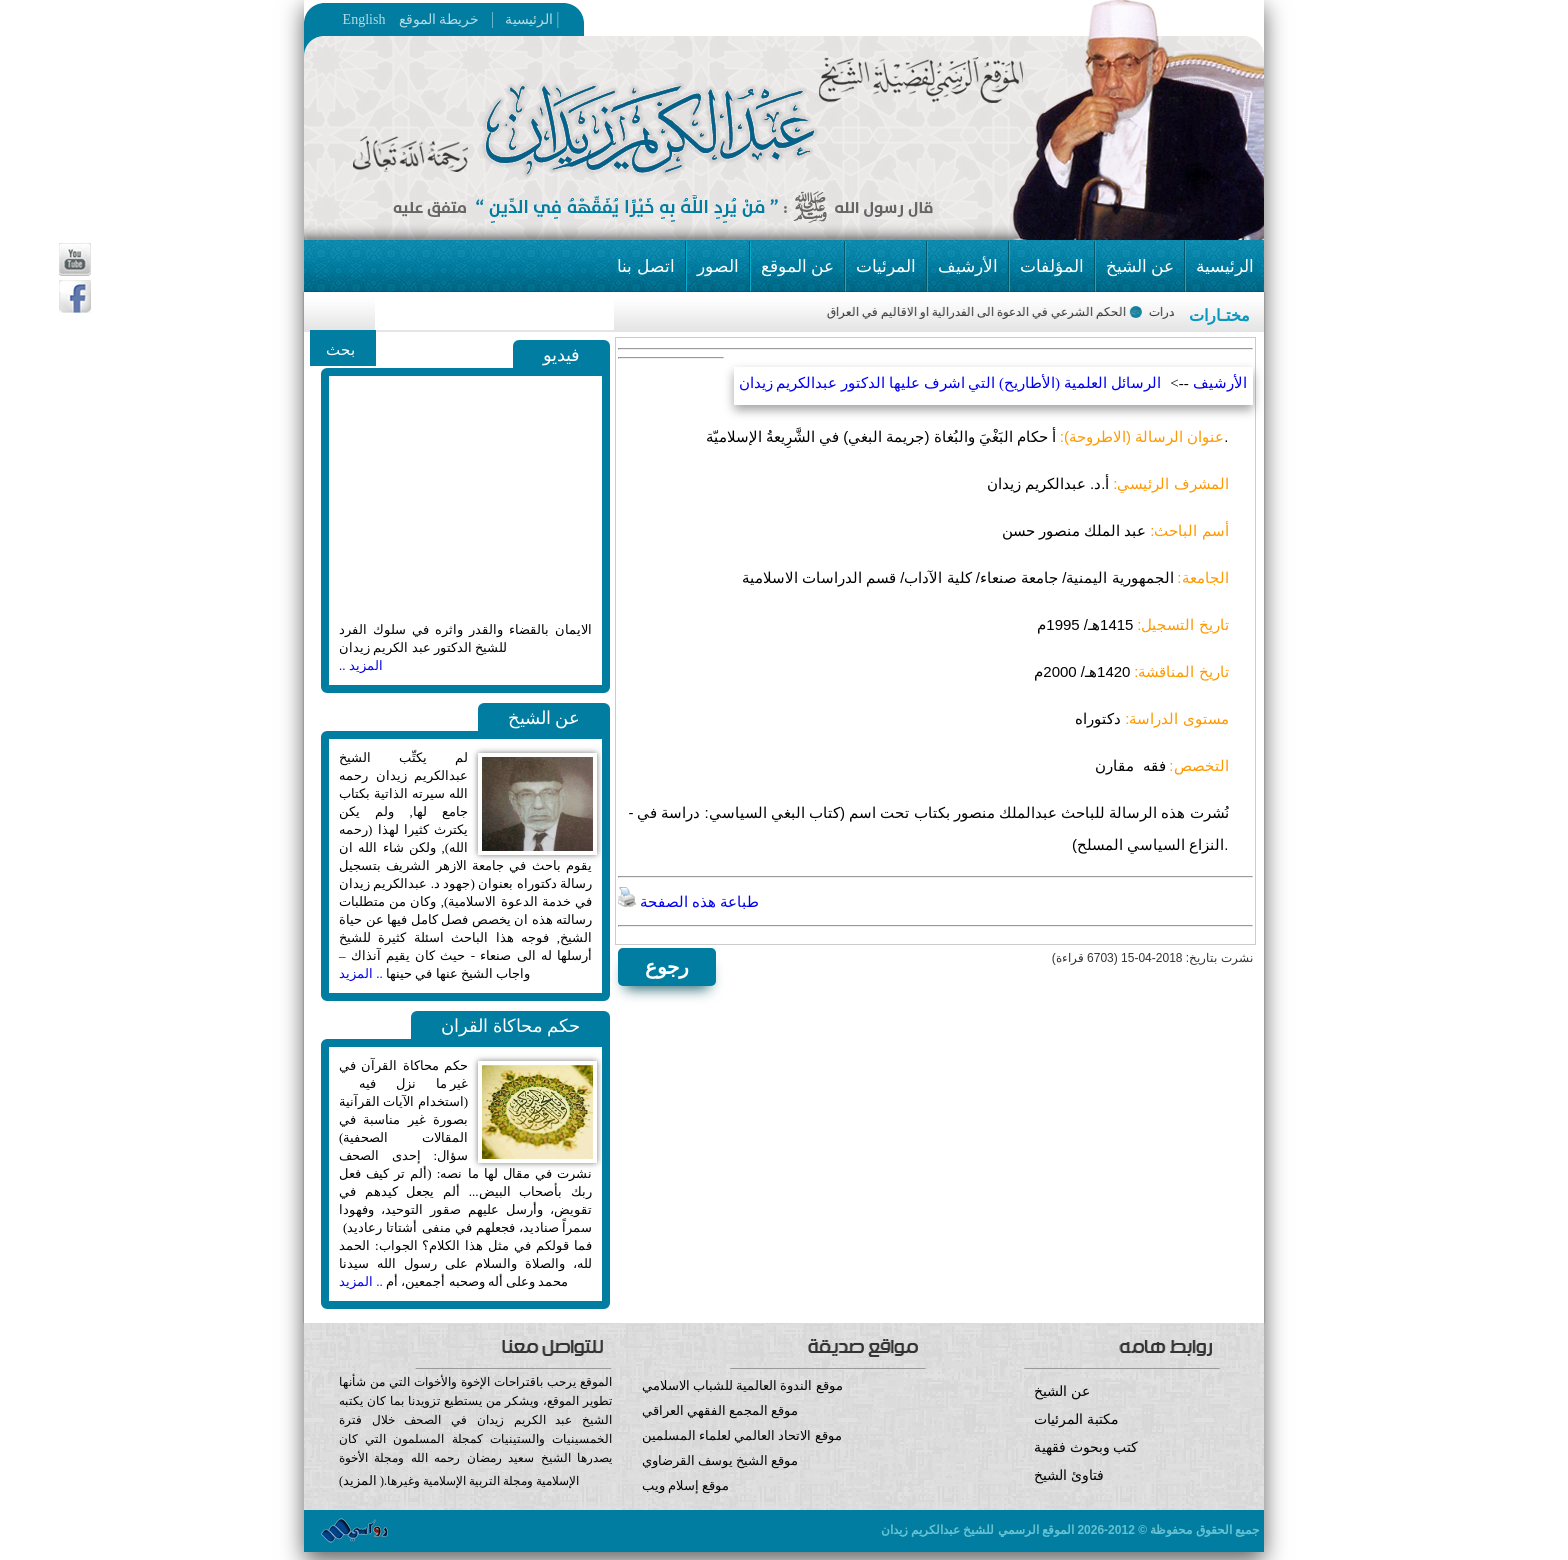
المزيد (360, 1480)
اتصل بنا (645, 266)
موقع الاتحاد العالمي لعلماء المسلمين (742, 1435)
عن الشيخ (1140, 266)
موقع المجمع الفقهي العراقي (720, 1410)
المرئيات (886, 266)
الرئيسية (523, 19)
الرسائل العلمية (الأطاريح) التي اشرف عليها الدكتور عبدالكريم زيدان (950, 383)
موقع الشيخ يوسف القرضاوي (720, 1460)
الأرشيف (968, 266)
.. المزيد (361, 973)
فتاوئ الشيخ (1069, 1475)
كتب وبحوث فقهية (1086, 1447)
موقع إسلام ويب (784, 1500)
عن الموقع (797, 266)
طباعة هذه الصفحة (688, 902)
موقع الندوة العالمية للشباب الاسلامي (742, 1385)
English (364, 20)
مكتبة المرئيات (1076, 1419)
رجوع (667, 967)
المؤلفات (1052, 266)
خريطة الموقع (478, 19)
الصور (718, 266)
